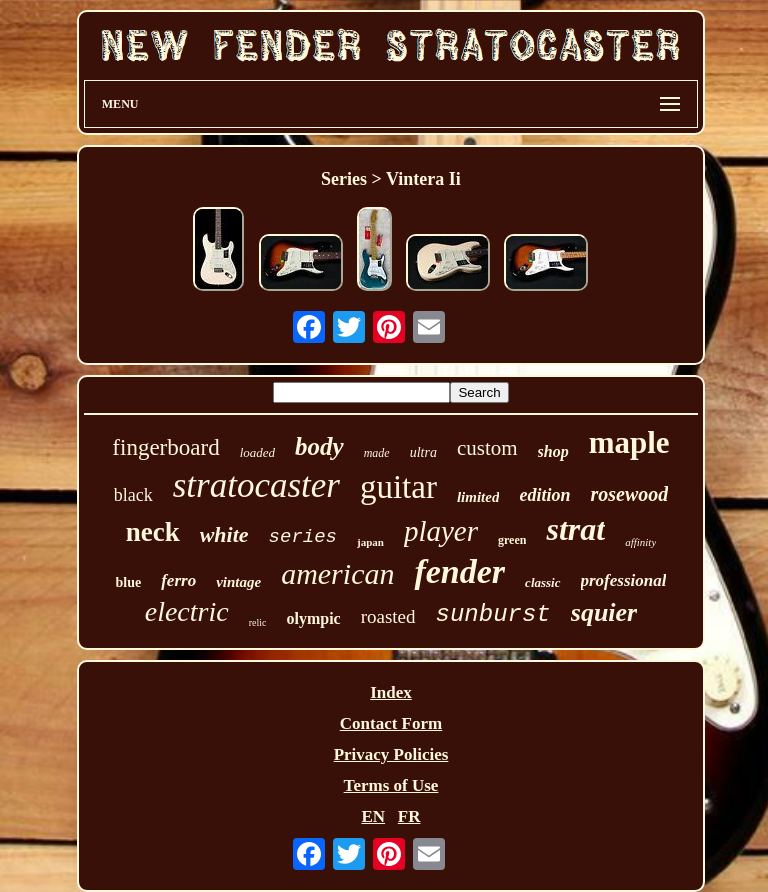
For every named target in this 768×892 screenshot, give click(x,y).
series (303, 537)
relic (258, 622)
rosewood (629, 494)
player (441, 531)
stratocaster (256, 485)
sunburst (493, 614)
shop (553, 451)
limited (478, 497)
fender (459, 571)
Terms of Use (391, 785)
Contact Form (391, 723)
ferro (178, 580)
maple (629, 442)
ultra (423, 452)
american (337, 573)
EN (373, 816)
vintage (238, 582)
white (224, 534)
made (377, 453)
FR (409, 816)
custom (487, 448)
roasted (388, 616)
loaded (257, 452)
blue (129, 582)
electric (187, 611)
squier (604, 612)
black (133, 495)
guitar (398, 487)
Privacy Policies (391, 754)
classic (542, 582)
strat (575, 529)
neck (153, 532)
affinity (640, 542)
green (512, 540)
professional (624, 580)
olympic (313, 618)
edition (544, 495)
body (319, 446)
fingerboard (165, 447)
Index (391, 692)
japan (370, 542)
